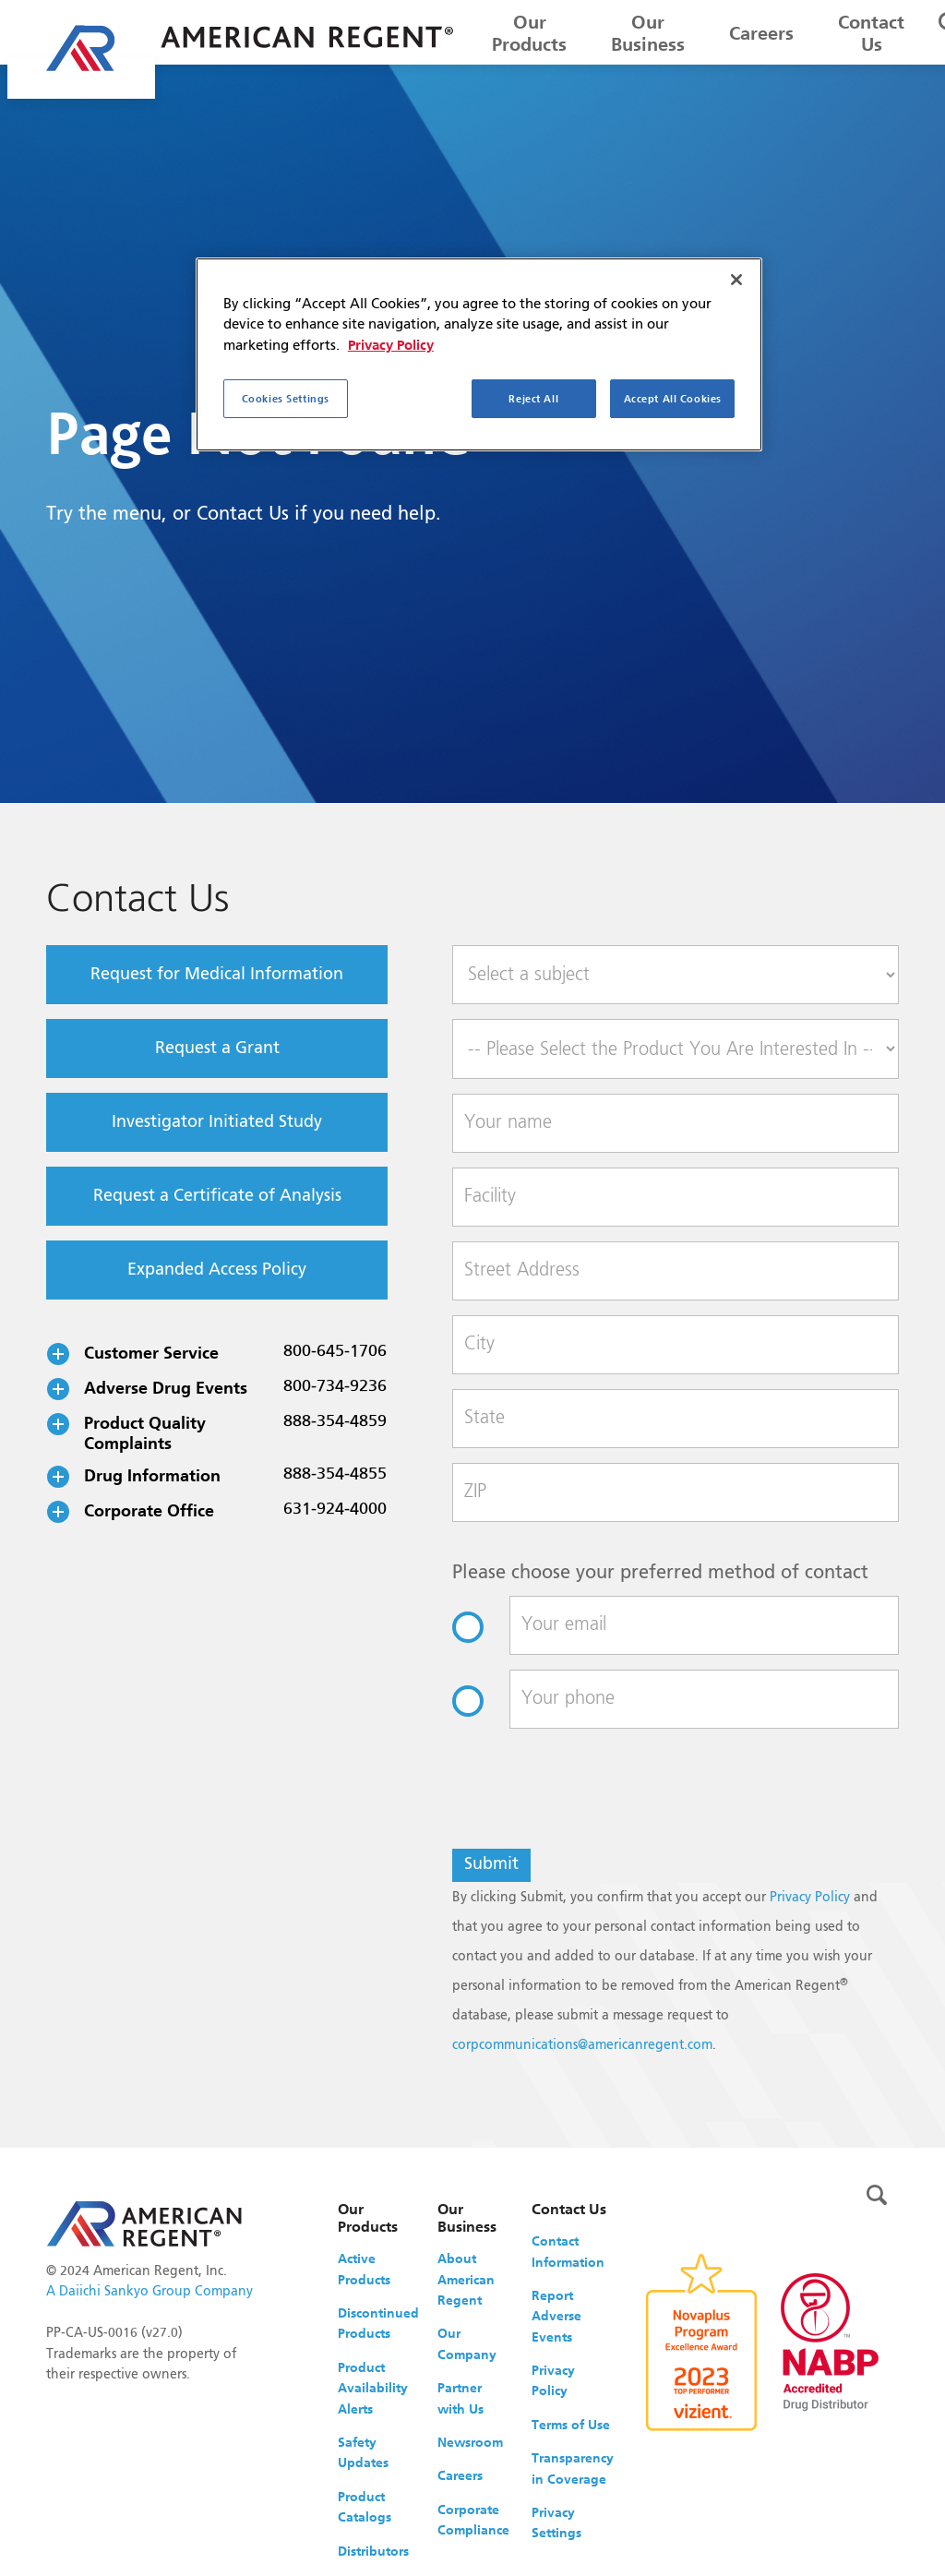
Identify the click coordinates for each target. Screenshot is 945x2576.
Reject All (533, 398)
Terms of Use (571, 2424)
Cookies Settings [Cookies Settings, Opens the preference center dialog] (285, 398)
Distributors (373, 2551)
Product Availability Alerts (373, 2388)
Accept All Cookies (673, 398)
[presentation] (592, 1798)
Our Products (529, 33)
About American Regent (466, 2279)
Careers (761, 33)
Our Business (648, 33)
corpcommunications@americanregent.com (582, 2045)
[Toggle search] (877, 2195)
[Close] (736, 279)
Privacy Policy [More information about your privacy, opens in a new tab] (391, 345)
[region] (479, 354)
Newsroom (470, 2442)
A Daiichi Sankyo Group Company (149, 2291)
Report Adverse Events (556, 2316)
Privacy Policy (810, 1897)
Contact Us (871, 33)
